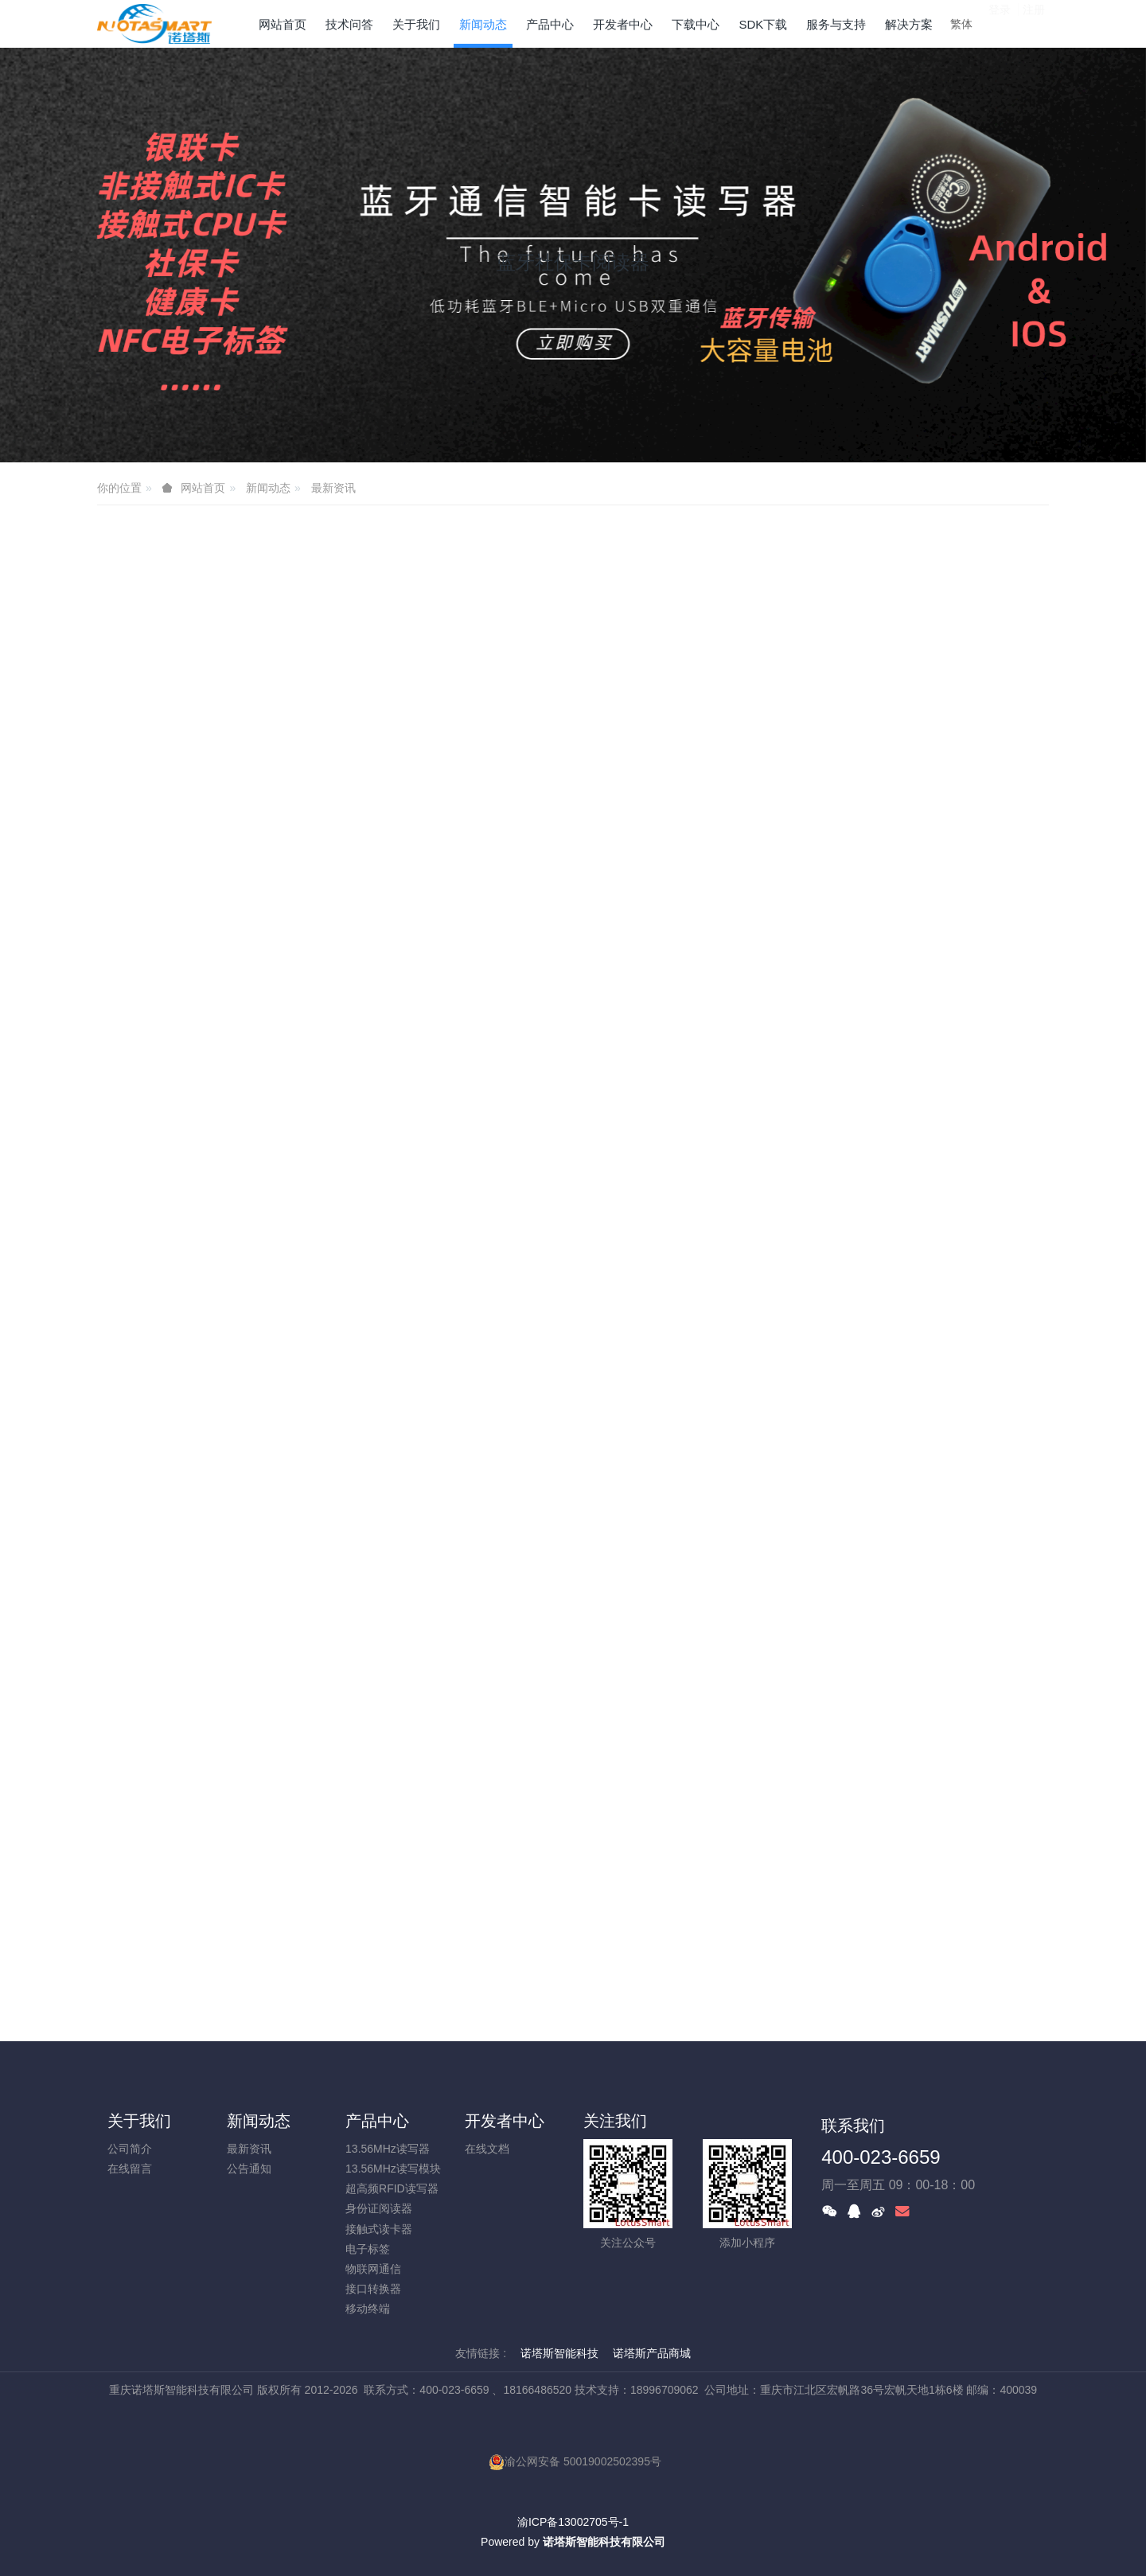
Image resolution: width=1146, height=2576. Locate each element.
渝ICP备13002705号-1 (573, 2522)
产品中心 (377, 2121)
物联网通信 (373, 2268)
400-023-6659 (880, 2157)
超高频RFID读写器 (392, 2188)
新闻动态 (268, 487)
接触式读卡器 (378, 2229)
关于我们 (139, 2121)
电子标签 (367, 2249)
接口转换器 (373, 2288)
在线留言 (129, 2168)
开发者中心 (504, 2121)
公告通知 (249, 2168)
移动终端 (367, 2308)
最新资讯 (333, 487)
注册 (1034, 23)
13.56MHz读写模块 (393, 2168)
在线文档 (487, 2148)
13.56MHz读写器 (387, 2148)
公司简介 (129, 2148)
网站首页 (282, 24)
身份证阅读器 (378, 2208)
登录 (999, 23)
